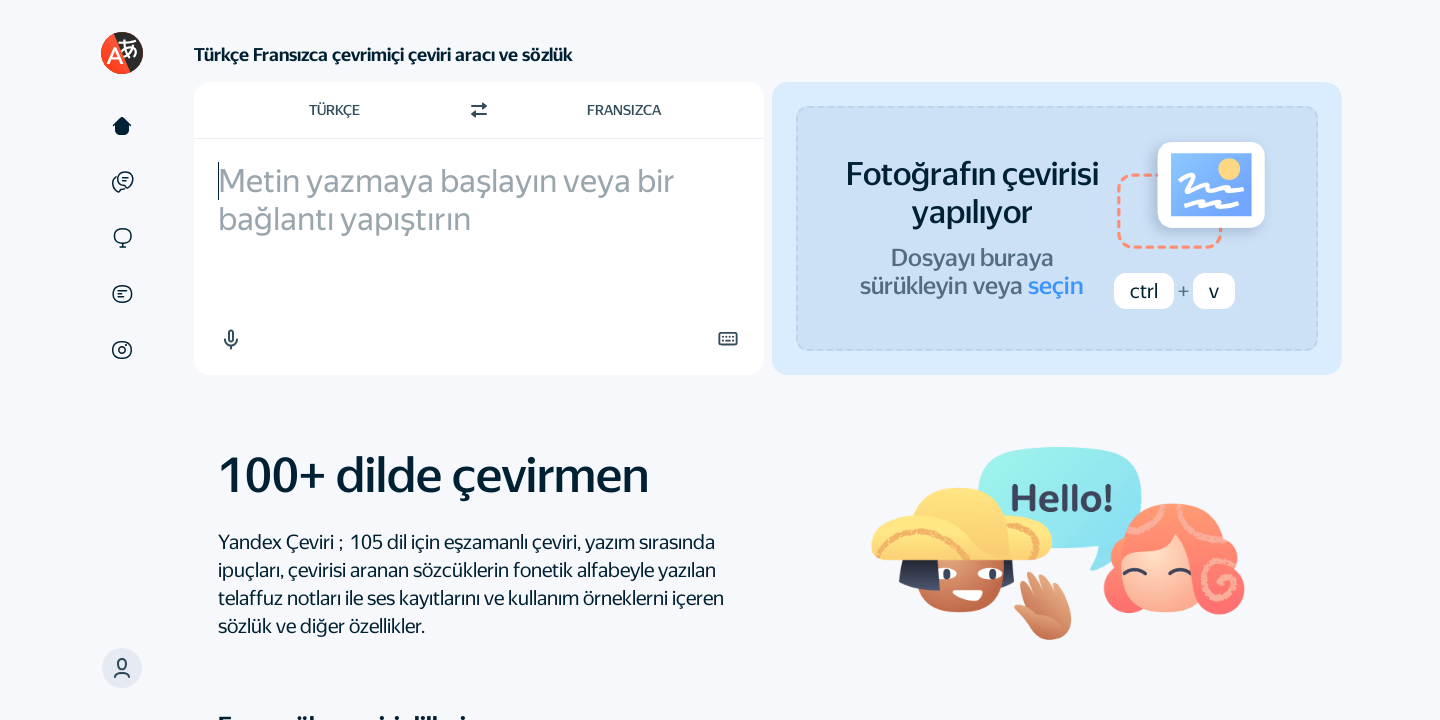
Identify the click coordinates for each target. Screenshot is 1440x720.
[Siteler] (122, 238)
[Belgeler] (122, 294)
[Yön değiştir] (479, 110)
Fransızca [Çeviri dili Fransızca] (624, 110)
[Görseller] (122, 350)
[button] (230, 339)
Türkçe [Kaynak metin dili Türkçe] (334, 110)
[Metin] (122, 126)
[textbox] (479, 256)
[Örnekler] (122, 182)
